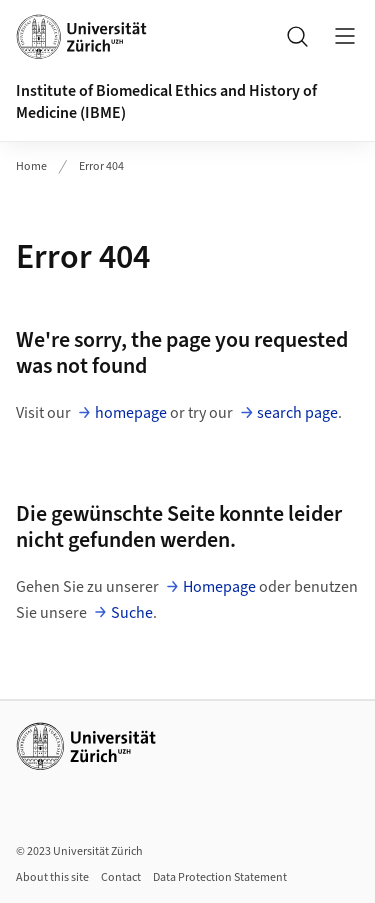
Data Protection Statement (220, 877)
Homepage (219, 587)
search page (297, 413)
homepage (131, 413)
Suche (132, 613)
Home (31, 166)
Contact (121, 877)
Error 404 (101, 166)
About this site (52, 877)
